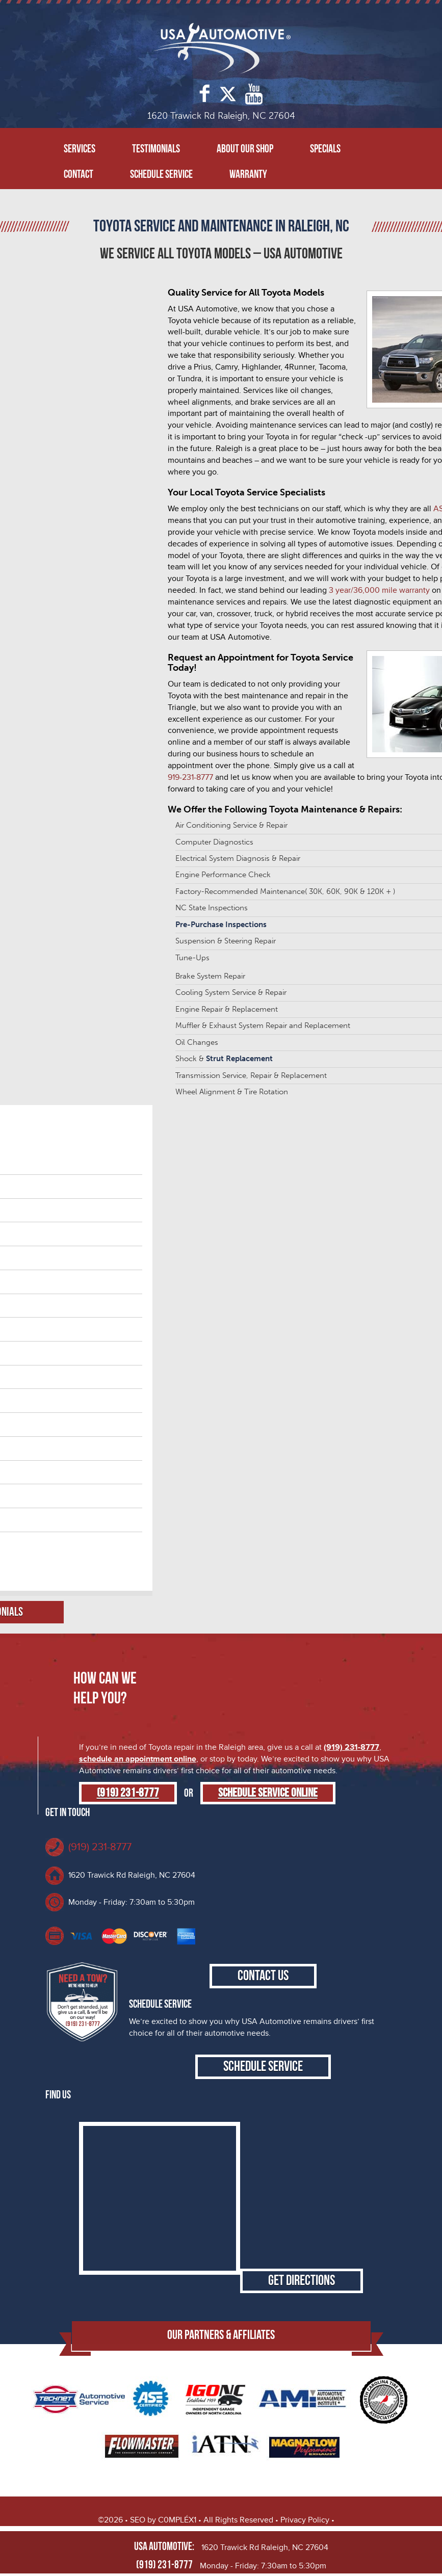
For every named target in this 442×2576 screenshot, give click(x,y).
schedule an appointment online (137, 1759)
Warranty (248, 174)
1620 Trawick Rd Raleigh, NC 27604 (131, 1875)
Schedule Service (161, 174)
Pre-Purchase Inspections (221, 924)
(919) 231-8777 (351, 1747)
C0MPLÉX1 (177, 2520)
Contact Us (263, 1975)
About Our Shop (245, 149)
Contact (78, 174)
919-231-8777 (190, 777)
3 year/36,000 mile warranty (379, 590)
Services (79, 149)
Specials (325, 149)
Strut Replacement (239, 1058)
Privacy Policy (304, 2520)
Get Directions (301, 2280)
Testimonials (156, 149)
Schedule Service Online (268, 1792)
